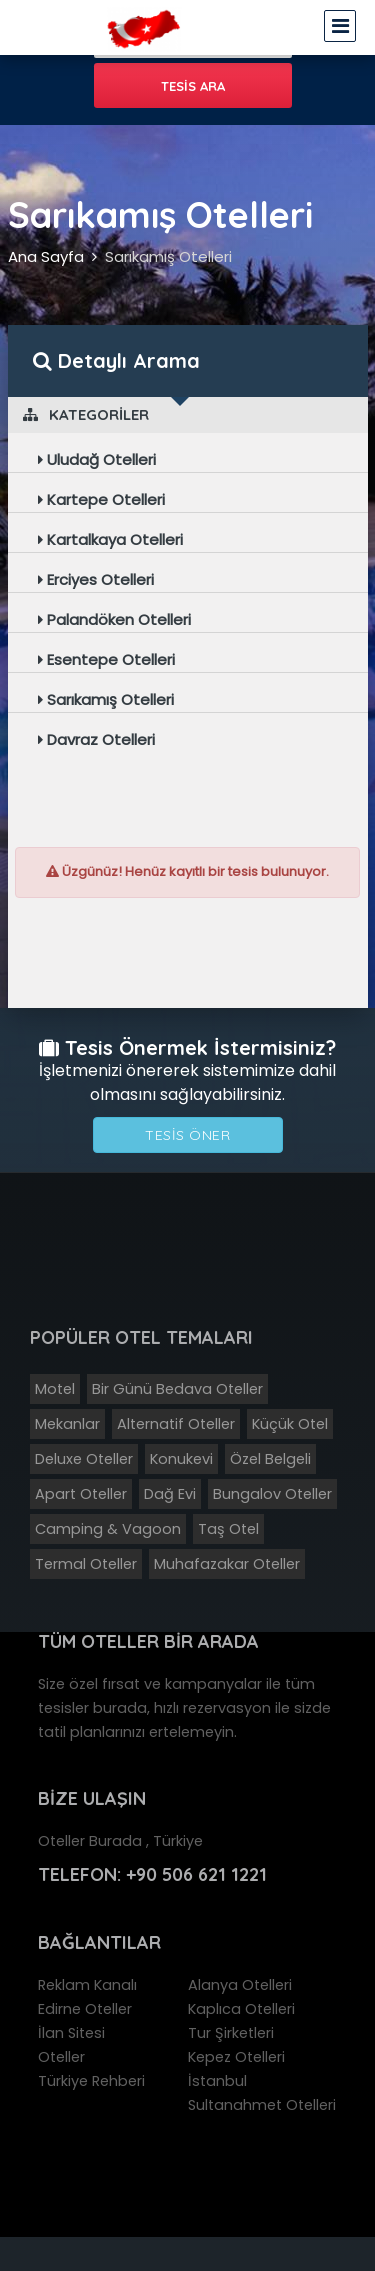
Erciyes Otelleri (96, 579)
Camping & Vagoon (108, 1529)
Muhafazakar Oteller (227, 1564)
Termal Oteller (86, 1564)
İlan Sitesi (71, 2033)
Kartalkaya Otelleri (110, 539)
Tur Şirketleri (231, 2033)
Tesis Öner (187, 1135)
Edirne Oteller (85, 2009)
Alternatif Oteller (176, 1424)
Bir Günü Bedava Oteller (177, 1389)
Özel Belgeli (270, 1459)
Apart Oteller (81, 1494)
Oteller (61, 2057)
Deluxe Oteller (84, 1459)
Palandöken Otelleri (114, 619)
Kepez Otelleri (236, 2057)
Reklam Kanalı (87, 1985)
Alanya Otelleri (240, 1985)
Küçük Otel (290, 1424)
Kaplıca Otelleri (241, 2009)
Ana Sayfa (46, 256)
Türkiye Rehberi (91, 2081)
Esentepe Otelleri (106, 659)
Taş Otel (228, 1529)
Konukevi (181, 1459)
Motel (55, 1389)
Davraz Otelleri (96, 739)
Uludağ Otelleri (97, 459)
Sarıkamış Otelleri (168, 256)
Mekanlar (67, 1424)
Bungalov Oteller (272, 1494)
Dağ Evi (170, 1494)
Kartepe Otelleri (101, 499)
